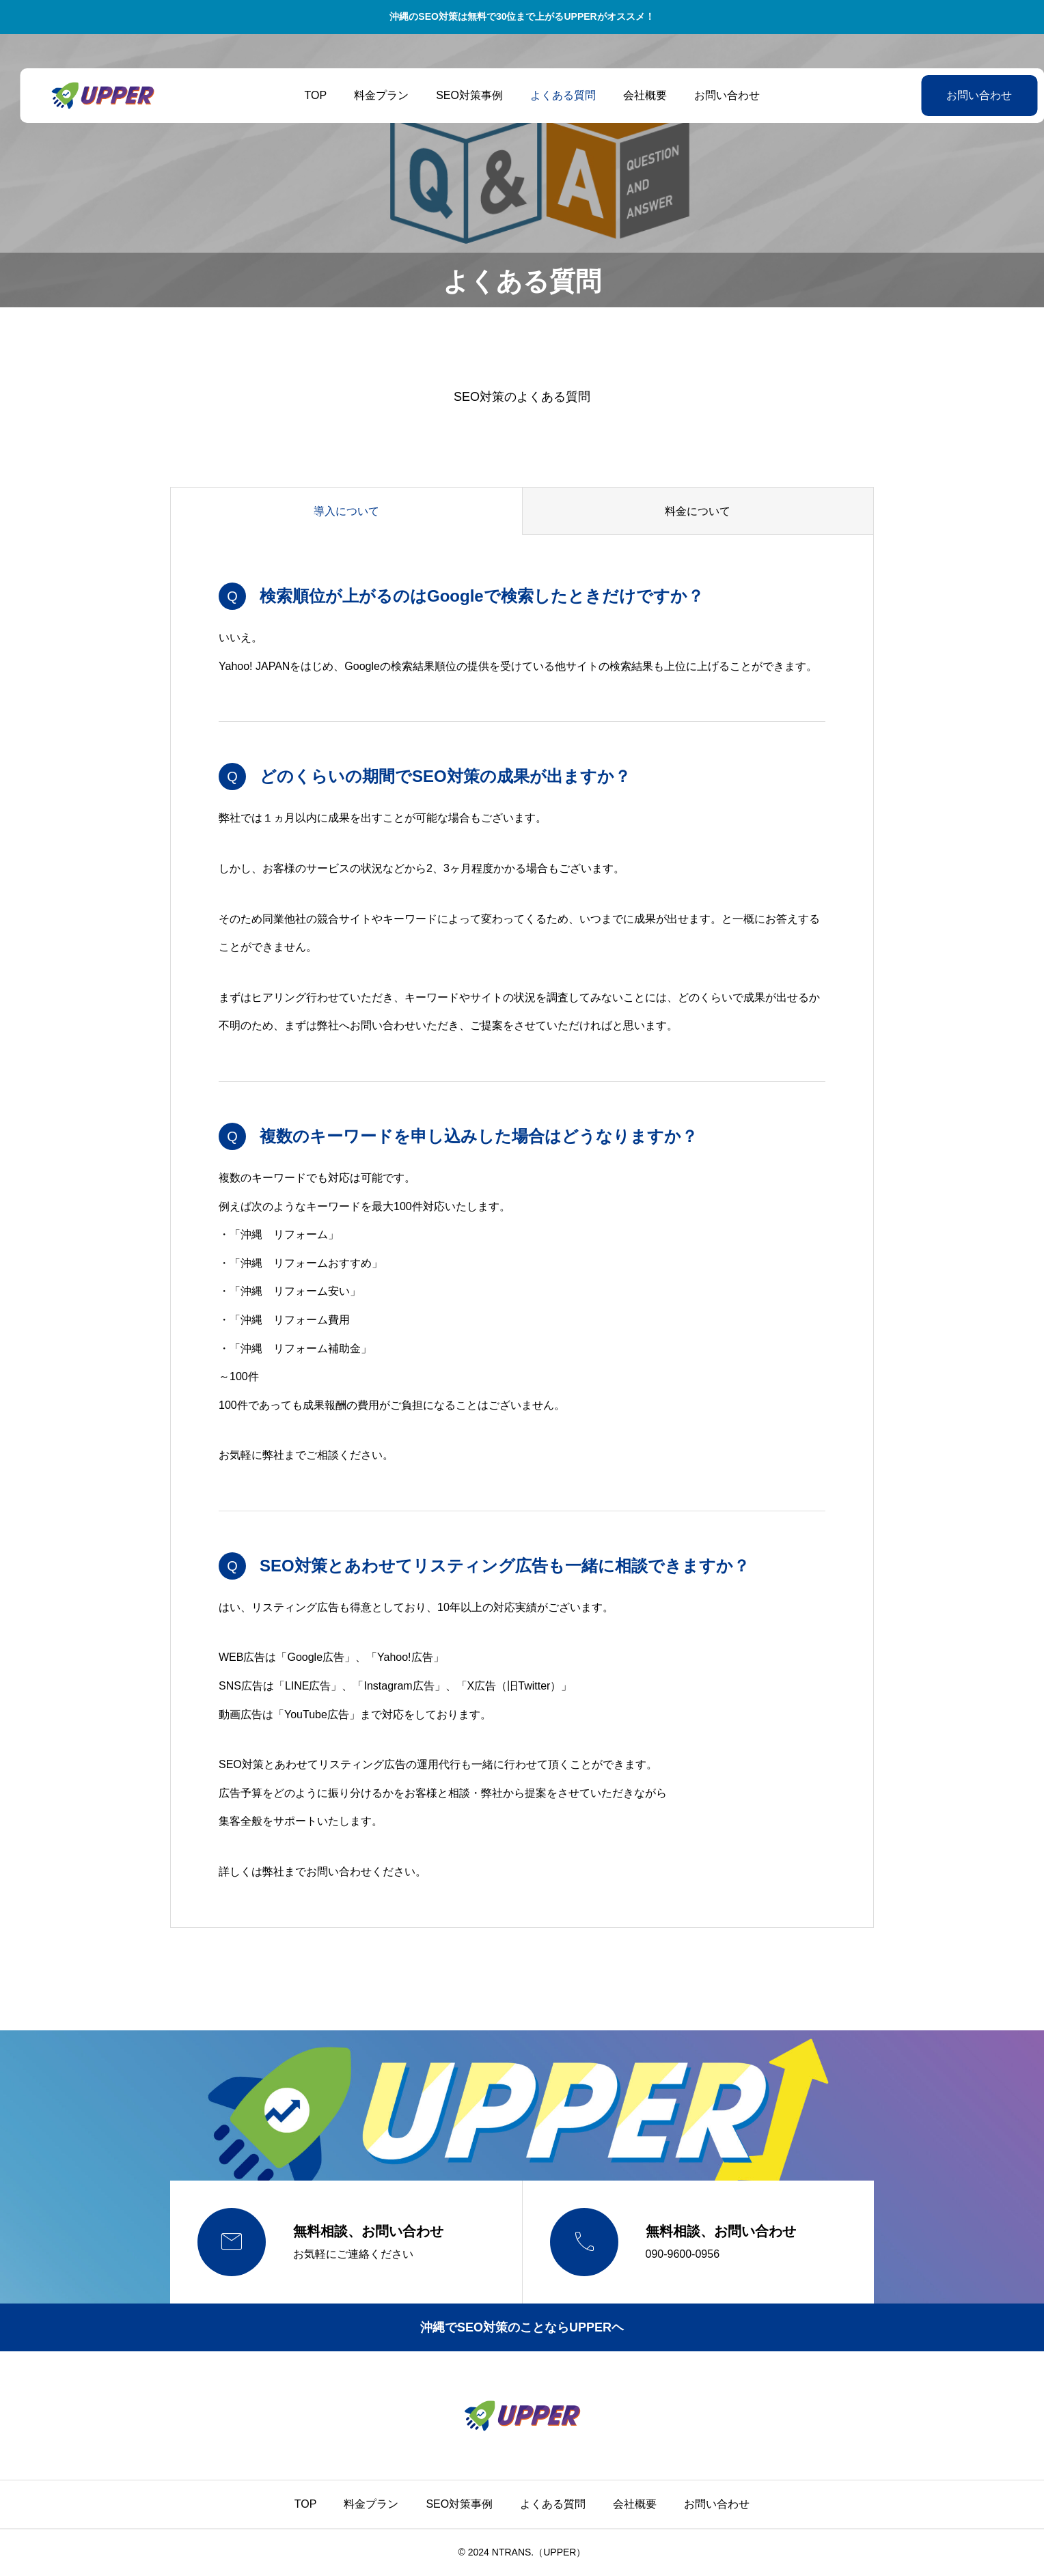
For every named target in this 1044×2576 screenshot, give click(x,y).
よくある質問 (553, 95)
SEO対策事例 (459, 95)
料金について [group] (697, 511)
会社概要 (635, 95)
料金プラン (371, 95)
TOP (305, 95)
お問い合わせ (717, 95)
